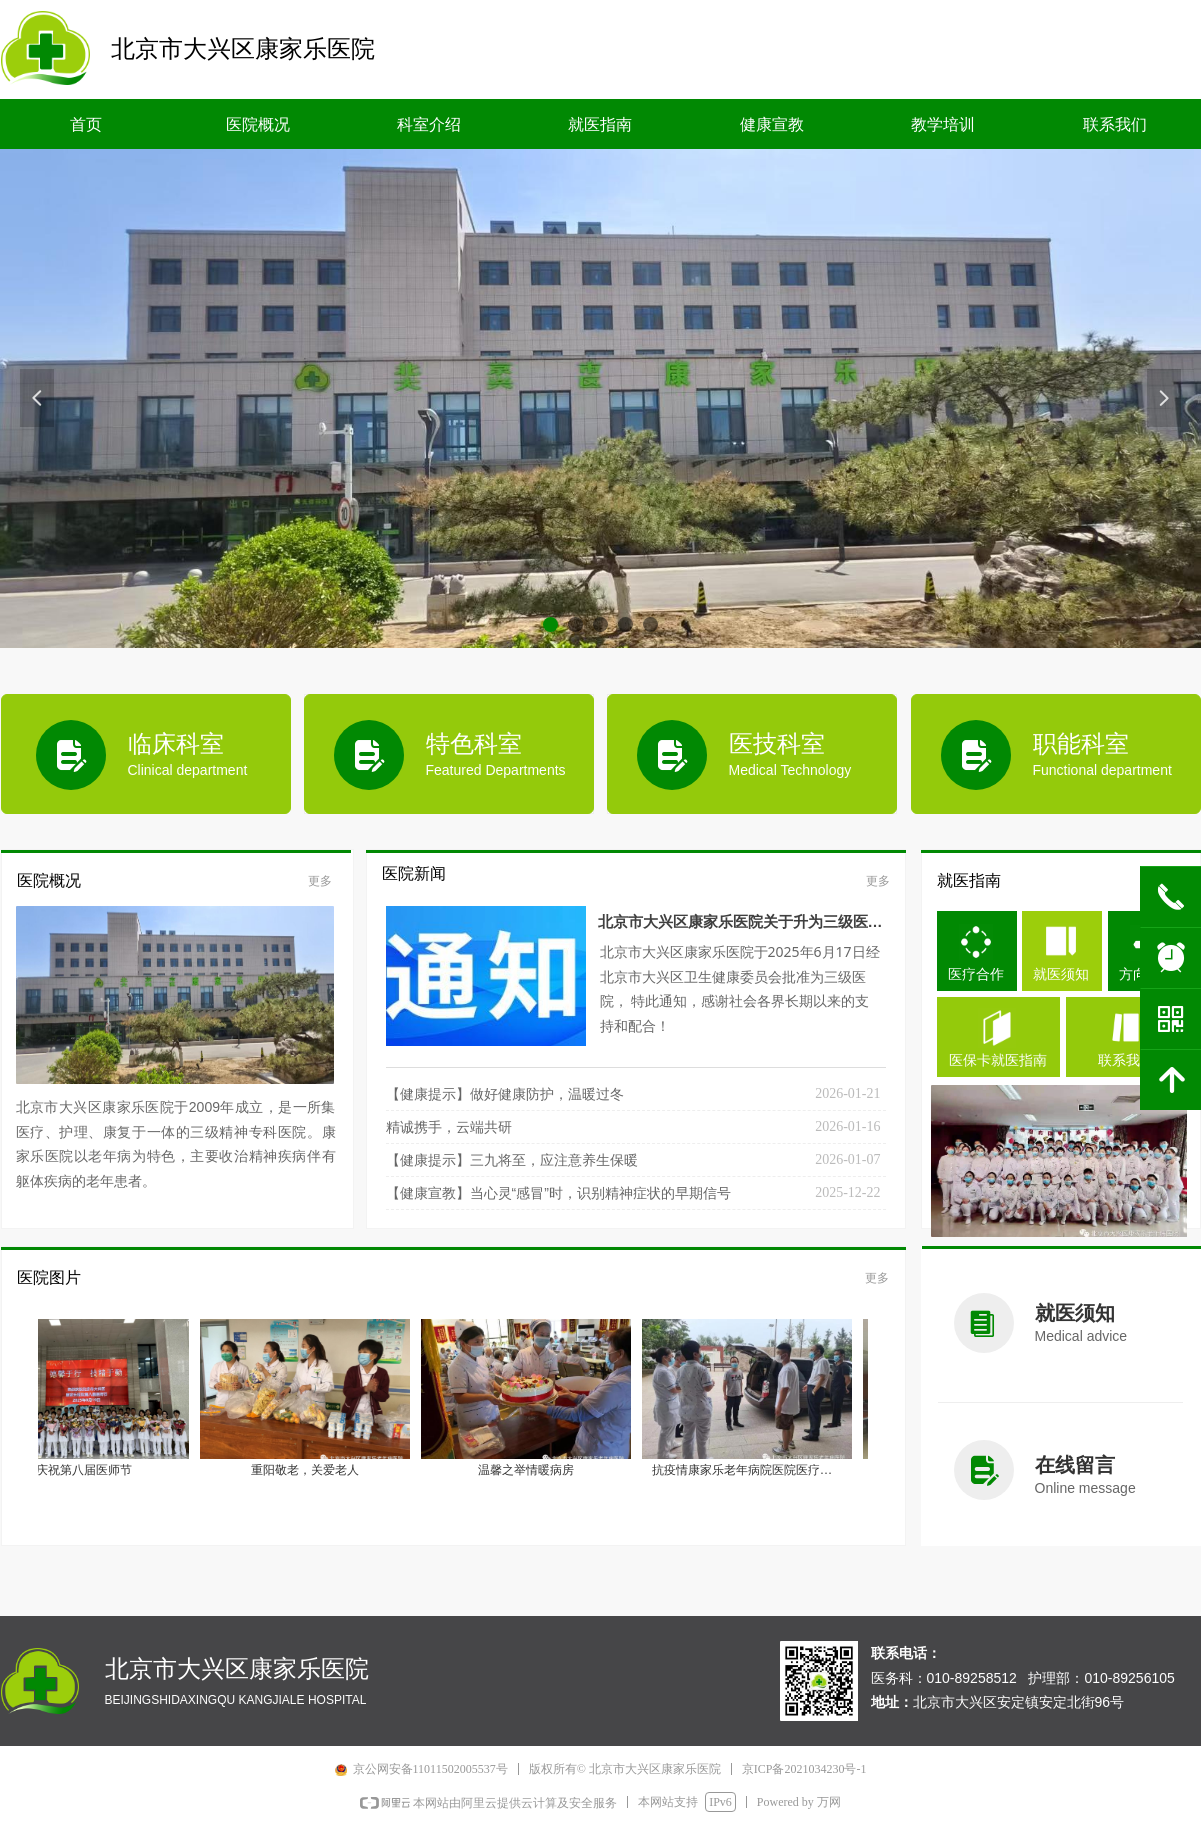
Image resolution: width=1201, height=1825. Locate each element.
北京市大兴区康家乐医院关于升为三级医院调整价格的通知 (740, 925)
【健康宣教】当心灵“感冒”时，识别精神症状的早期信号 (558, 1193)
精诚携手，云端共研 (449, 1127)
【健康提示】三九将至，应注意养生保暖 (512, 1160)
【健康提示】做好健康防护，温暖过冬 (505, 1094)
